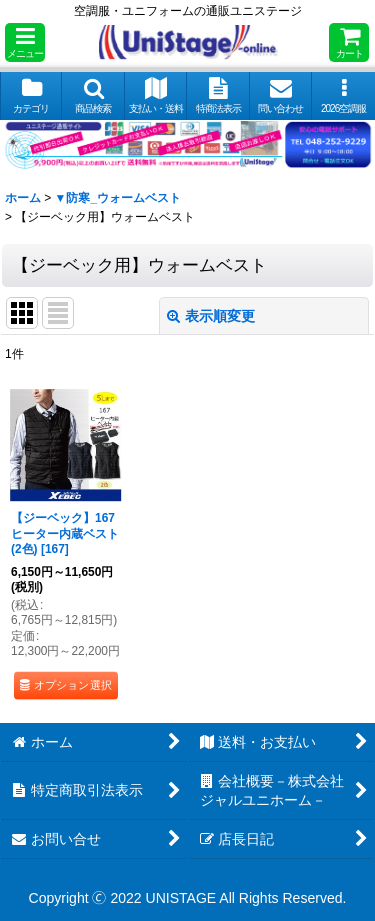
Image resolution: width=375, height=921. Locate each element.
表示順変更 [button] (211, 316)
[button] (25, 42)
